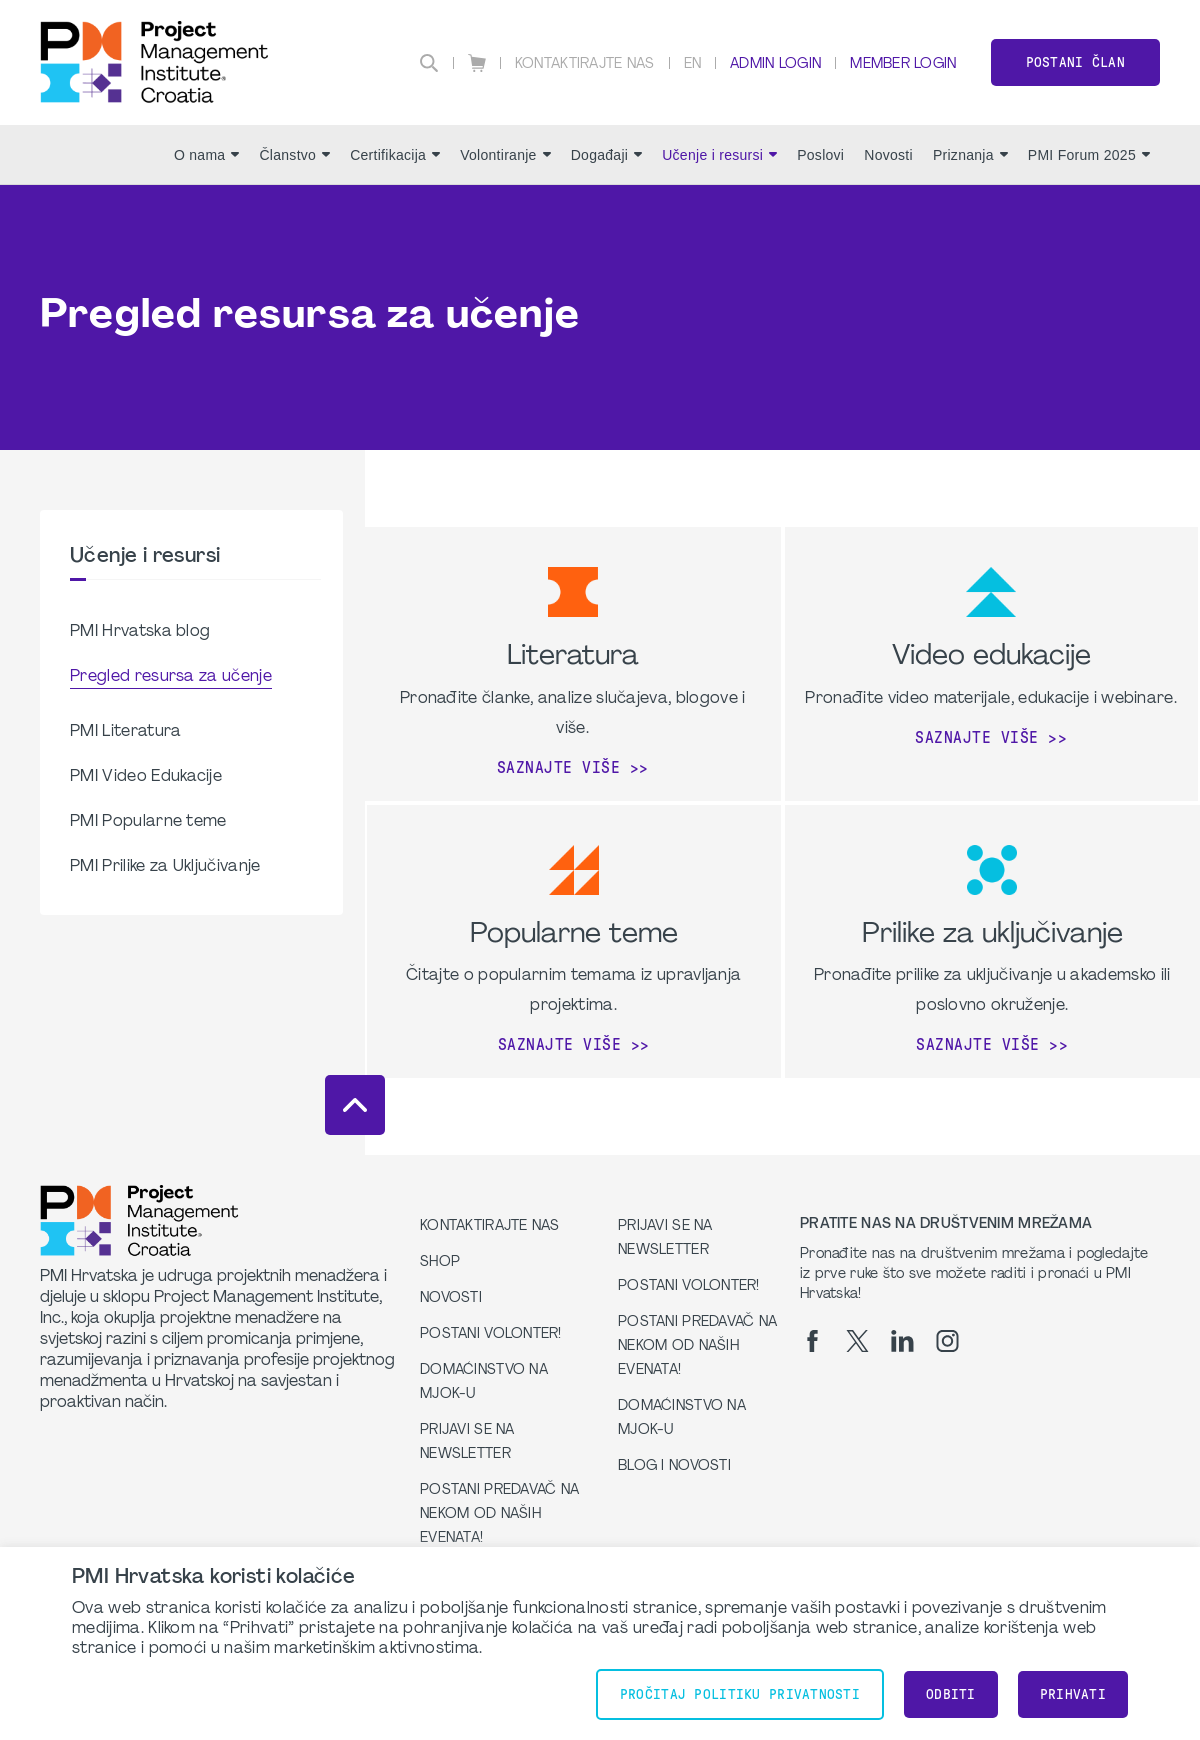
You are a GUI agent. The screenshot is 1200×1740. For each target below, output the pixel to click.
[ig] (947, 1341)
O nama (206, 155)
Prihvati (1073, 1694)
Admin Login (775, 64)
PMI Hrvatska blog (140, 632)
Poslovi (820, 155)
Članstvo (294, 155)
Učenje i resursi (719, 155)
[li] (902, 1341)
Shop (440, 1262)
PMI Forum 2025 (1089, 155)
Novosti (888, 155)
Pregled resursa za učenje (171, 677)
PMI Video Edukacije (146, 777)
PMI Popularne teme (148, 822)
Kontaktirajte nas (585, 64)
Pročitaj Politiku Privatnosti (740, 1694)
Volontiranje (505, 155)
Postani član (1075, 62)
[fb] (812, 1341)
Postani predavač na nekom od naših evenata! (499, 1514)
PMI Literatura (125, 732)
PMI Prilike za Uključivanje (165, 867)
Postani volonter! (491, 1334)
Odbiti (951, 1694)
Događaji (607, 155)
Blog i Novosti (674, 1466)
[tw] (857, 1341)
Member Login (903, 64)
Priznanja (970, 155)
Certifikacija (395, 155)
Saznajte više (559, 767)
